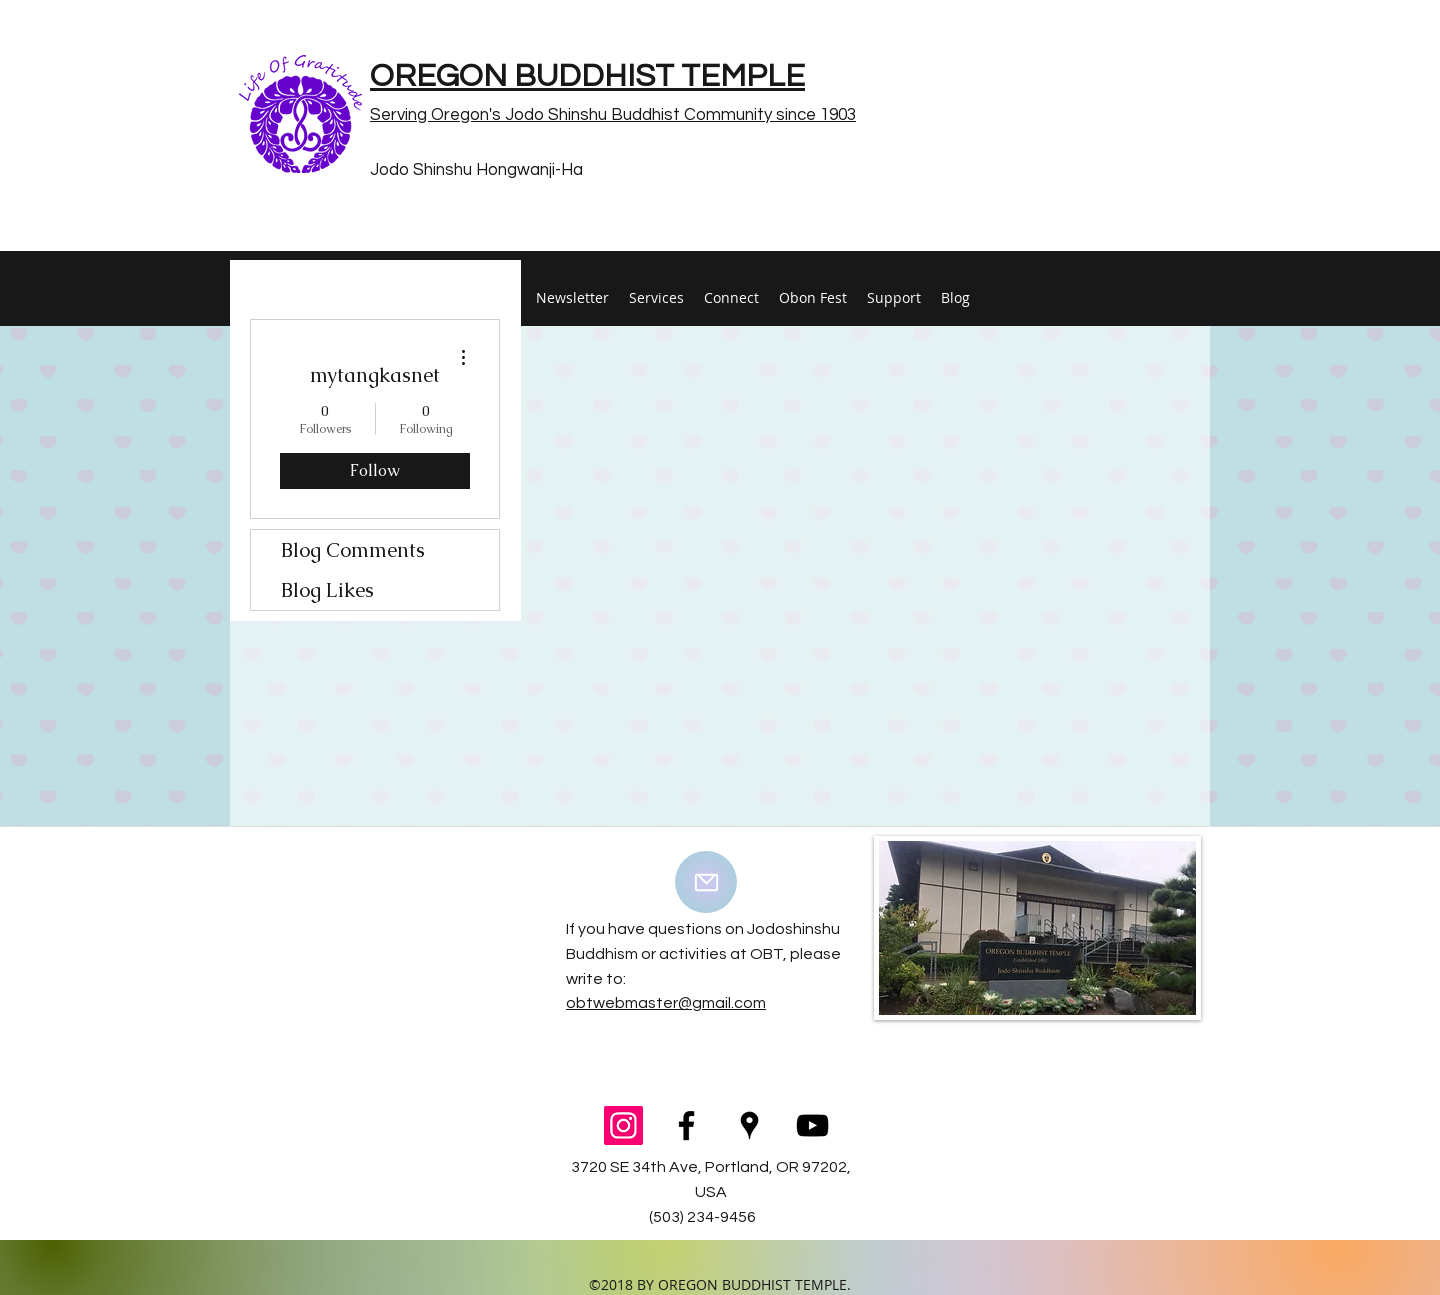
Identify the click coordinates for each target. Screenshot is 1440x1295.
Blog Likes (327, 590)
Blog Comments (353, 550)
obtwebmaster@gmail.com (666, 1003)
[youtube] (812, 1125)
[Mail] (706, 882)
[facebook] (686, 1125)
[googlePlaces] (749, 1125)
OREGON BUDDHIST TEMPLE (587, 76)
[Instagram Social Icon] (623, 1125)
